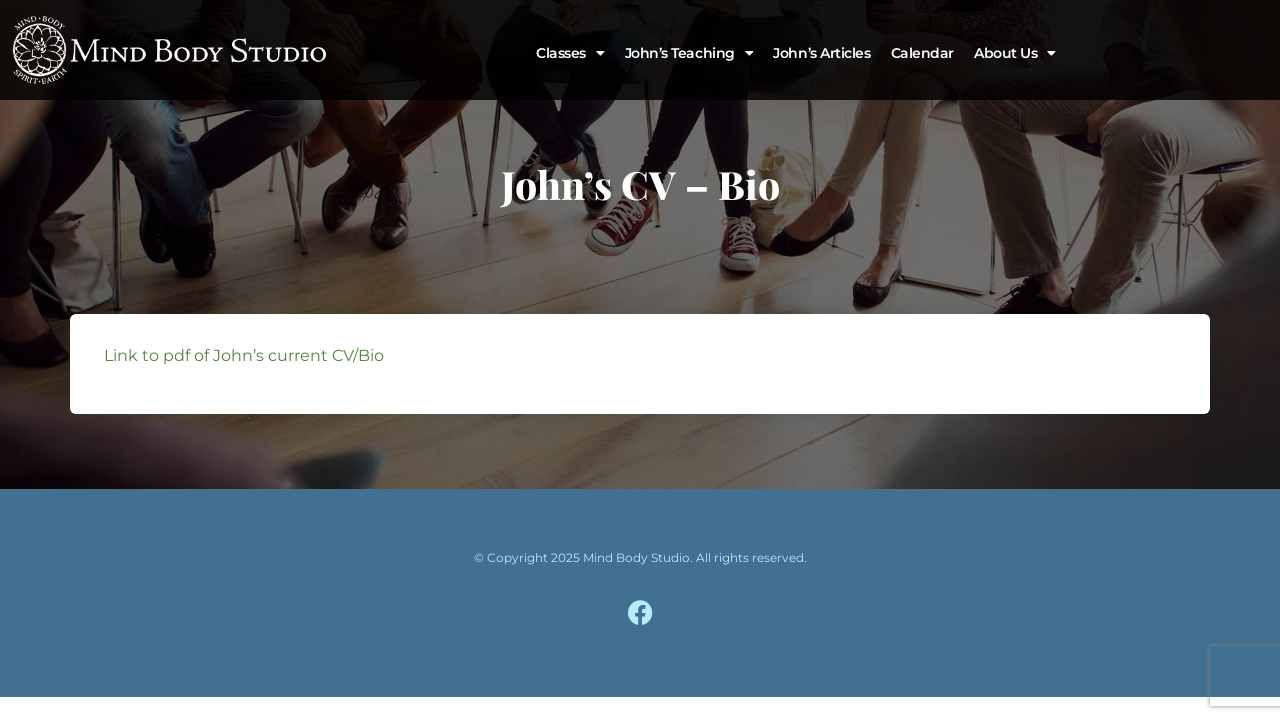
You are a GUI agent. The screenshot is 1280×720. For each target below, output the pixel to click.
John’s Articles (821, 53)
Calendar (922, 53)
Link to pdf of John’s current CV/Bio (244, 355)
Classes (570, 53)
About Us (1015, 53)
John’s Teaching (689, 53)
